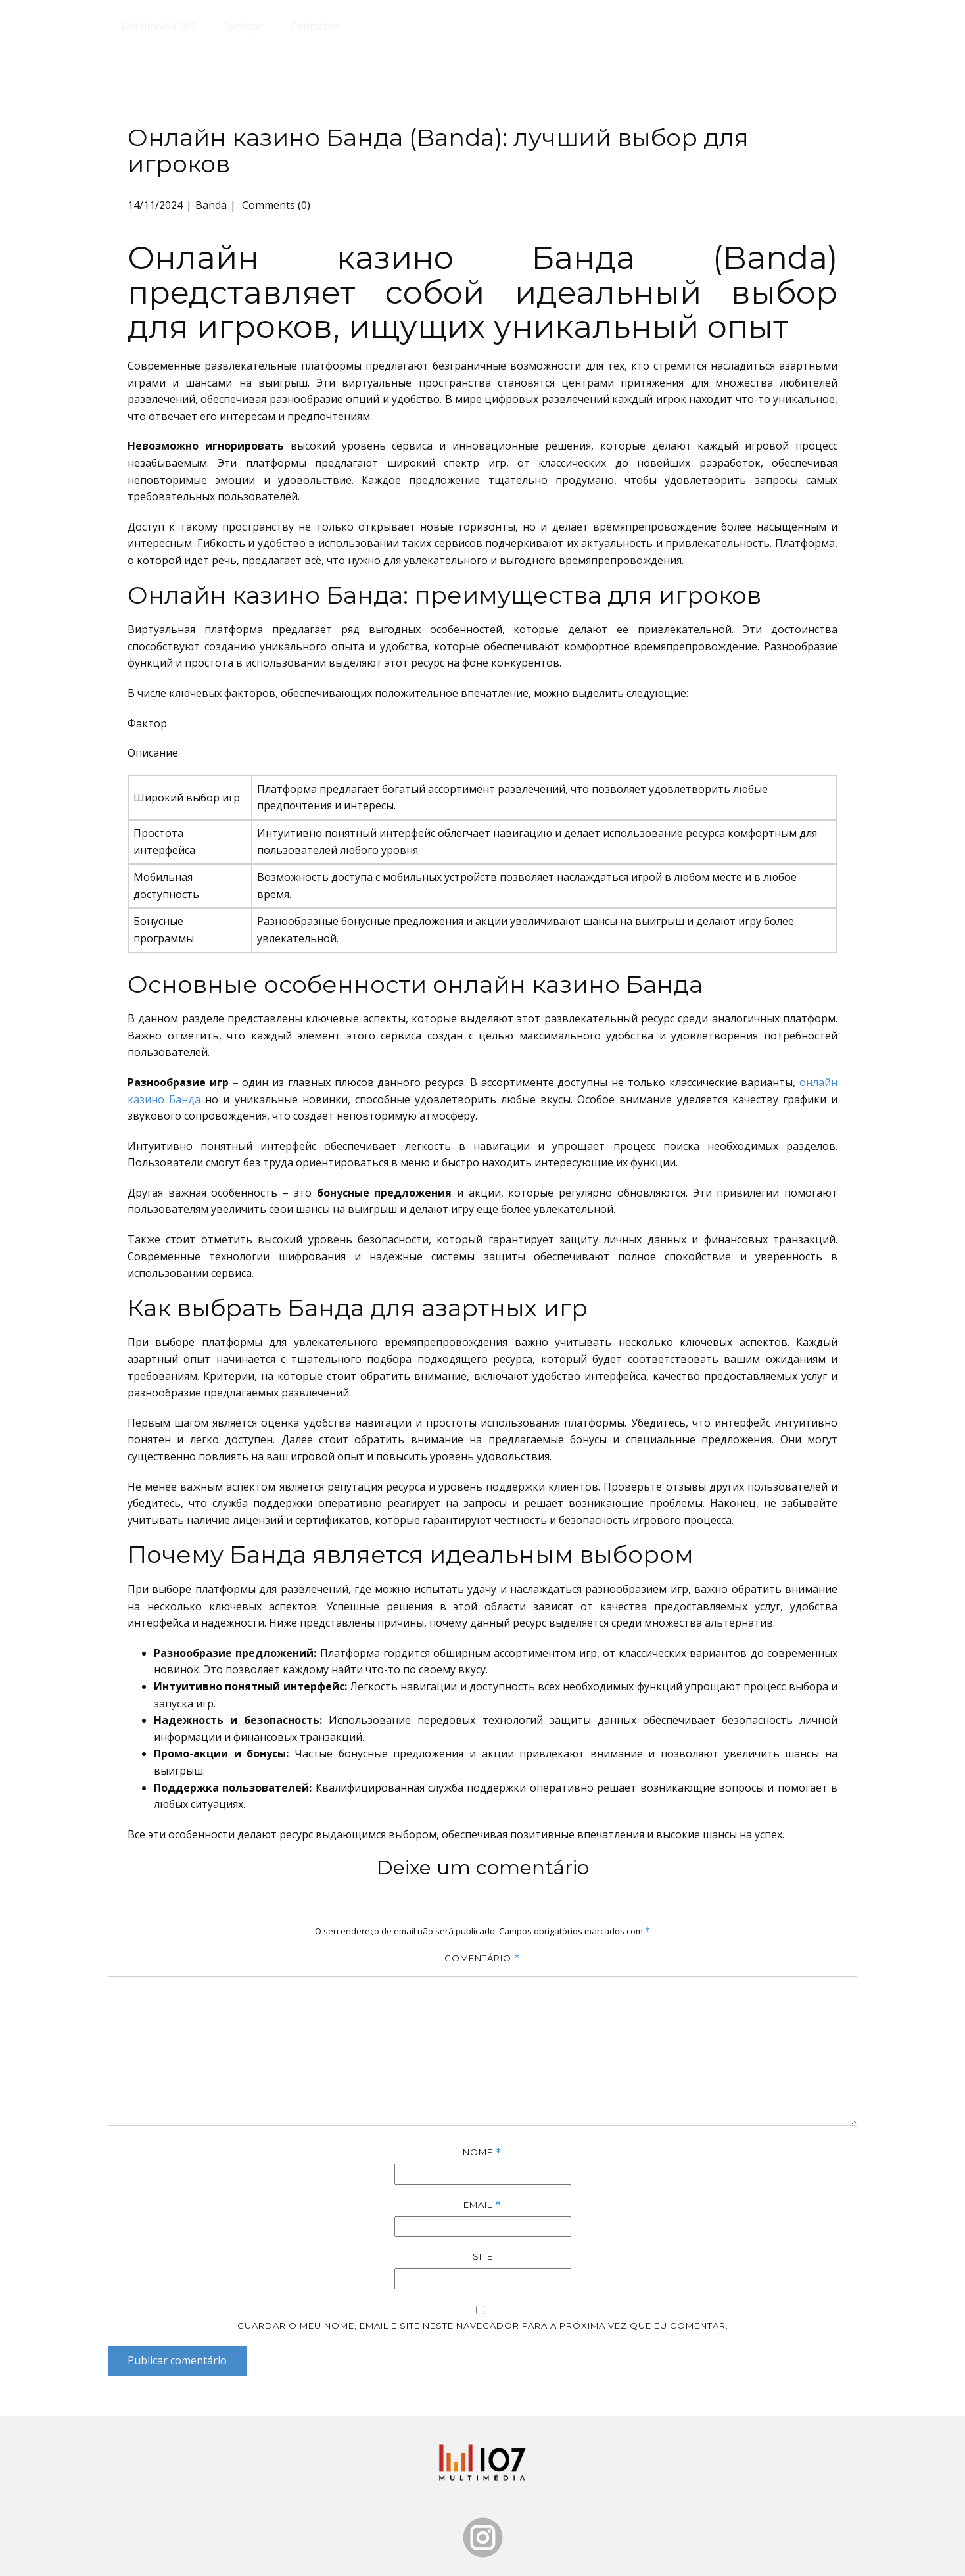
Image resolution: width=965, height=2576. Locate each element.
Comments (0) (274, 205)
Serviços (243, 26)
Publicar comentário (177, 2360)
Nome (482, 2152)
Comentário (482, 1958)
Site (483, 2256)
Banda (211, 205)
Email (482, 2204)
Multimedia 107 (159, 26)
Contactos (315, 26)
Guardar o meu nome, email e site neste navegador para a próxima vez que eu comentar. (482, 2325)
